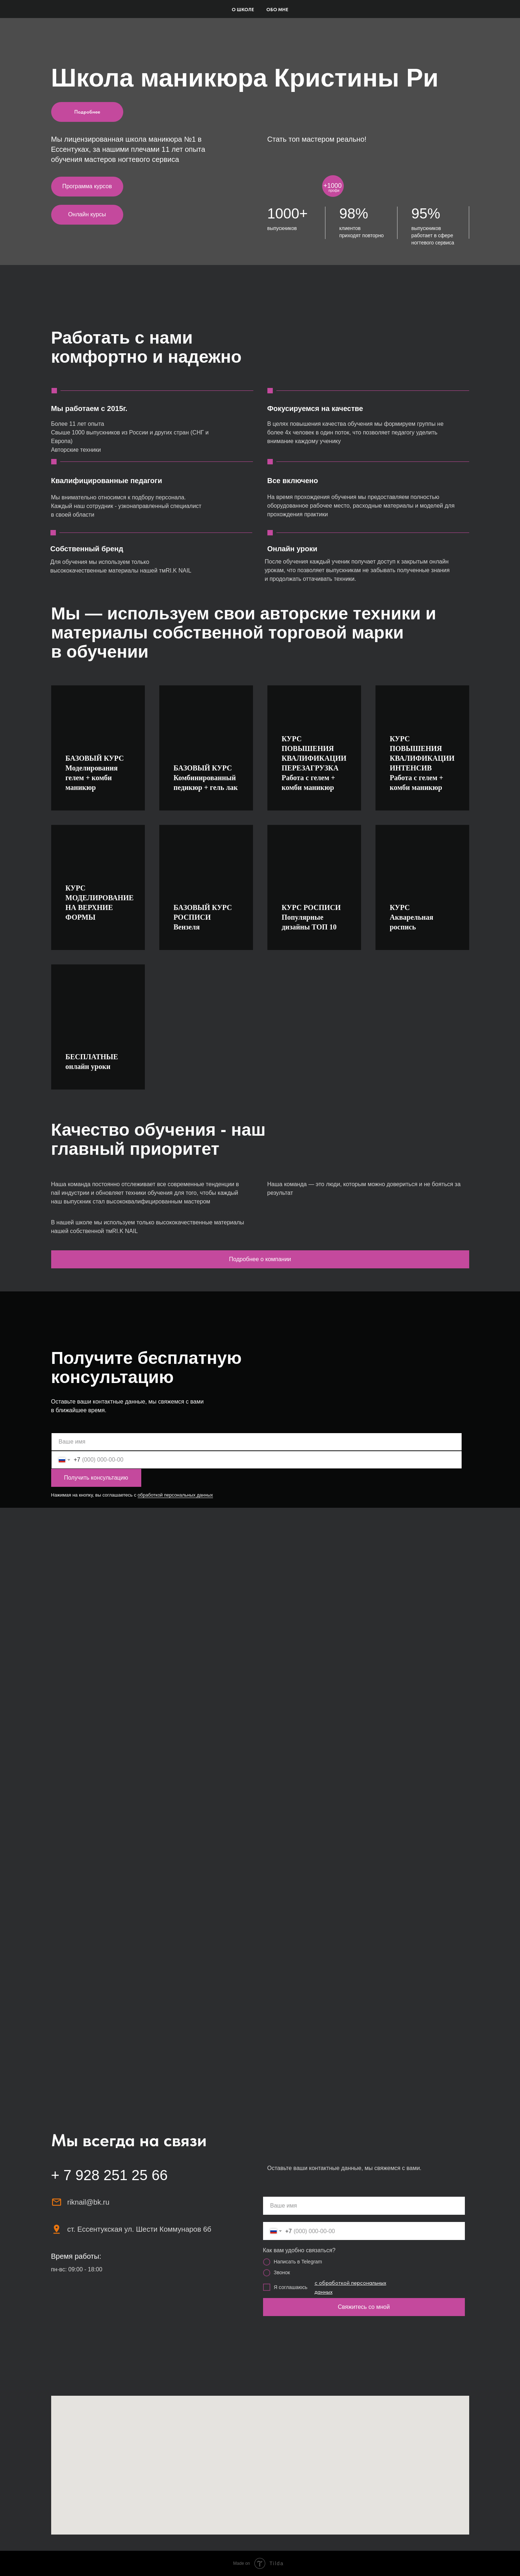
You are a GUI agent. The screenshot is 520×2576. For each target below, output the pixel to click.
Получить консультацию (96, 1478)
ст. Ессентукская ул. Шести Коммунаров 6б (139, 2229)
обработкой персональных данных (175, 1495)
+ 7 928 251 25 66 (109, 2175)
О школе (243, 9)
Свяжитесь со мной (364, 2307)
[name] (256, 1442)
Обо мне (277, 9)
